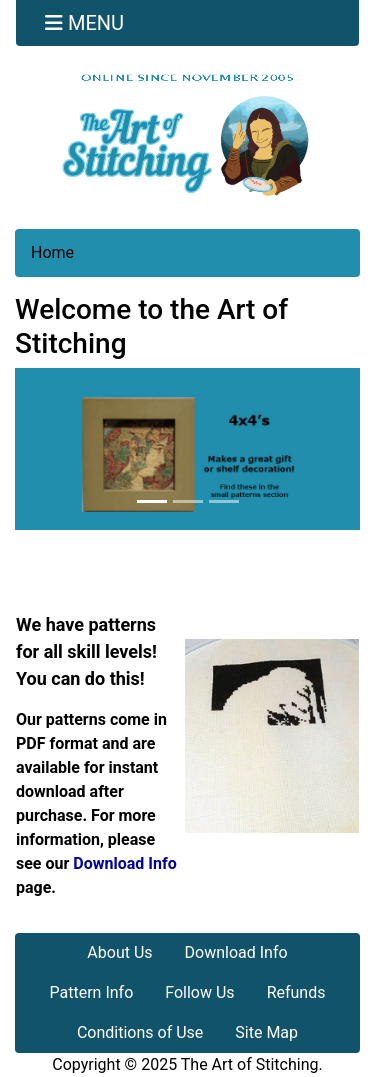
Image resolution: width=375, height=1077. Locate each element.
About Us (119, 952)
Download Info (124, 863)
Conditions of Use (140, 1032)
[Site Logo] (187, 134)
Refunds (296, 992)
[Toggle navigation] (84, 23)
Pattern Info (92, 992)
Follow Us (199, 992)
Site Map (266, 1032)
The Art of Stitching (250, 1064)
